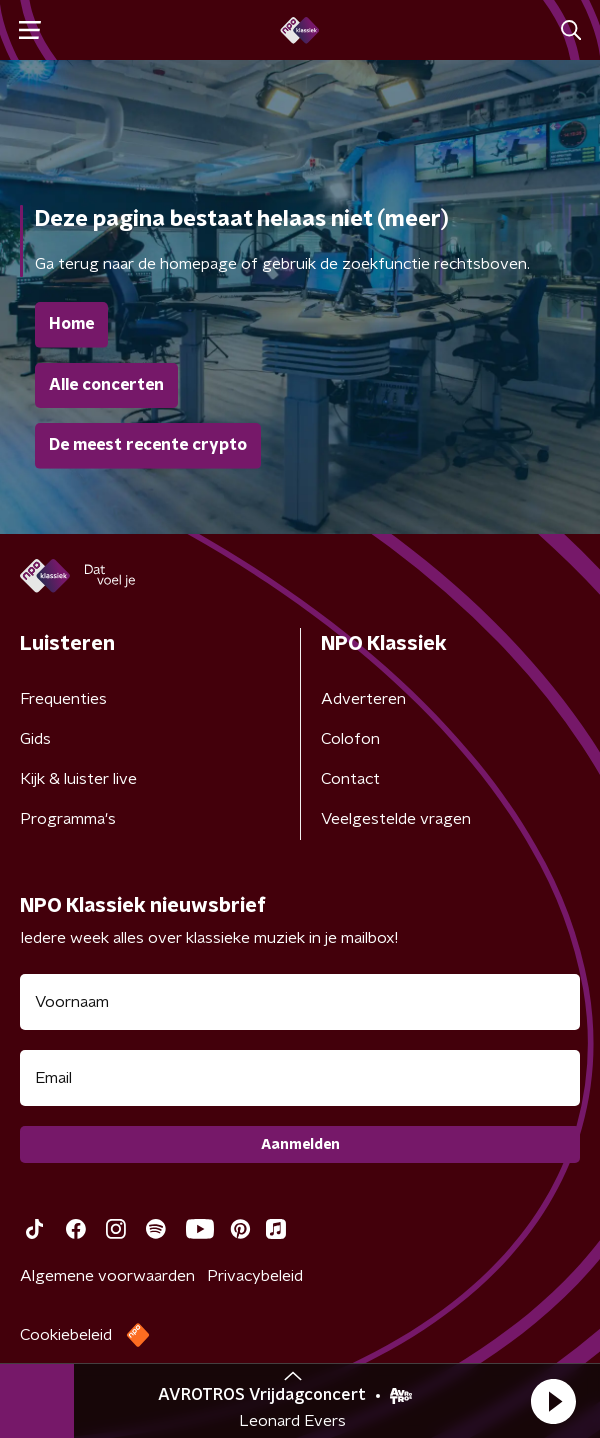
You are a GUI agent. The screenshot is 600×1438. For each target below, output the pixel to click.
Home (71, 324)
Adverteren (363, 699)
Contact (350, 779)
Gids (35, 739)
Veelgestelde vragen (396, 819)
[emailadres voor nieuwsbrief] (300, 1078)
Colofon (350, 739)
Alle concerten (106, 385)
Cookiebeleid (66, 1335)
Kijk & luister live (78, 779)
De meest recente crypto (148, 445)
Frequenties (63, 699)
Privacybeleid (255, 1276)
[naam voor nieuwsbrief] (300, 1002)
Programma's (68, 819)
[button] (553, 1401)
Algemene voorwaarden (107, 1276)
